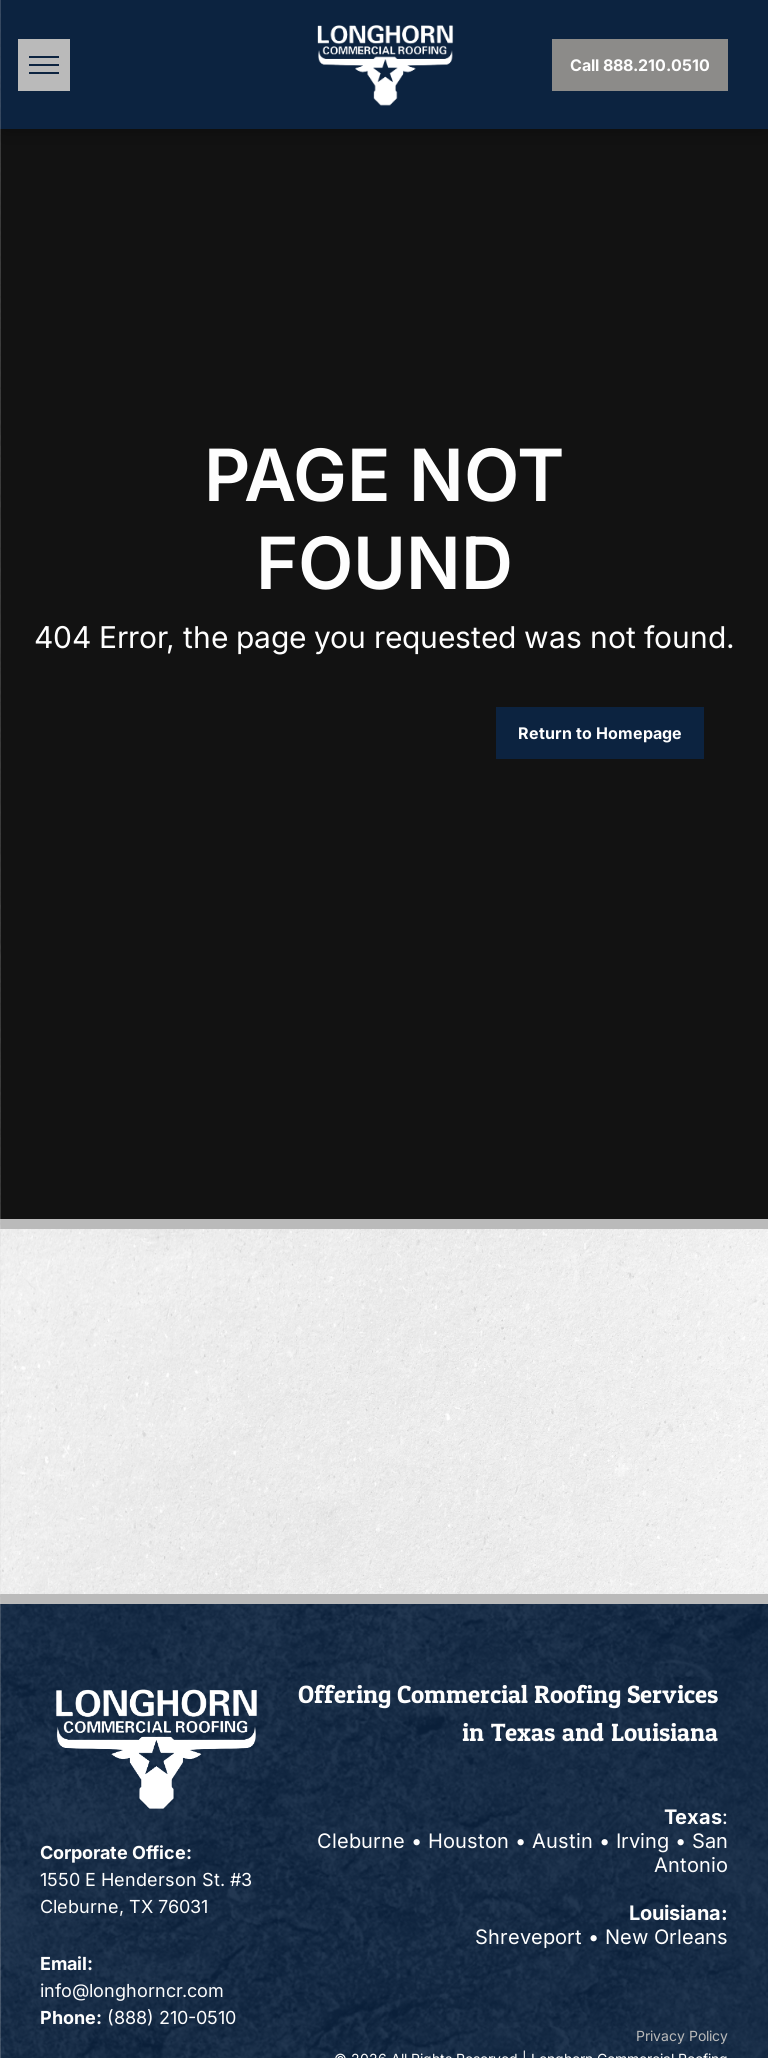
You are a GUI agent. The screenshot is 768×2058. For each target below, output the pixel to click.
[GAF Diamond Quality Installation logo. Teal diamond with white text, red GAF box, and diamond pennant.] (558, 1411)
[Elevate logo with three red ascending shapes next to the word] (558, 1301)
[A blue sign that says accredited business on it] (211, 1301)
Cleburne (361, 1841)
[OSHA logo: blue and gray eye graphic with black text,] (211, 1411)
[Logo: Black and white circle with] (211, 1521)
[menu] (44, 65)
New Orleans (666, 1937)
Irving (642, 1841)
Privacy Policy (682, 2035)
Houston (468, 1841)
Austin (562, 1841)
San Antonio (691, 1853)
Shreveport (528, 1937)
